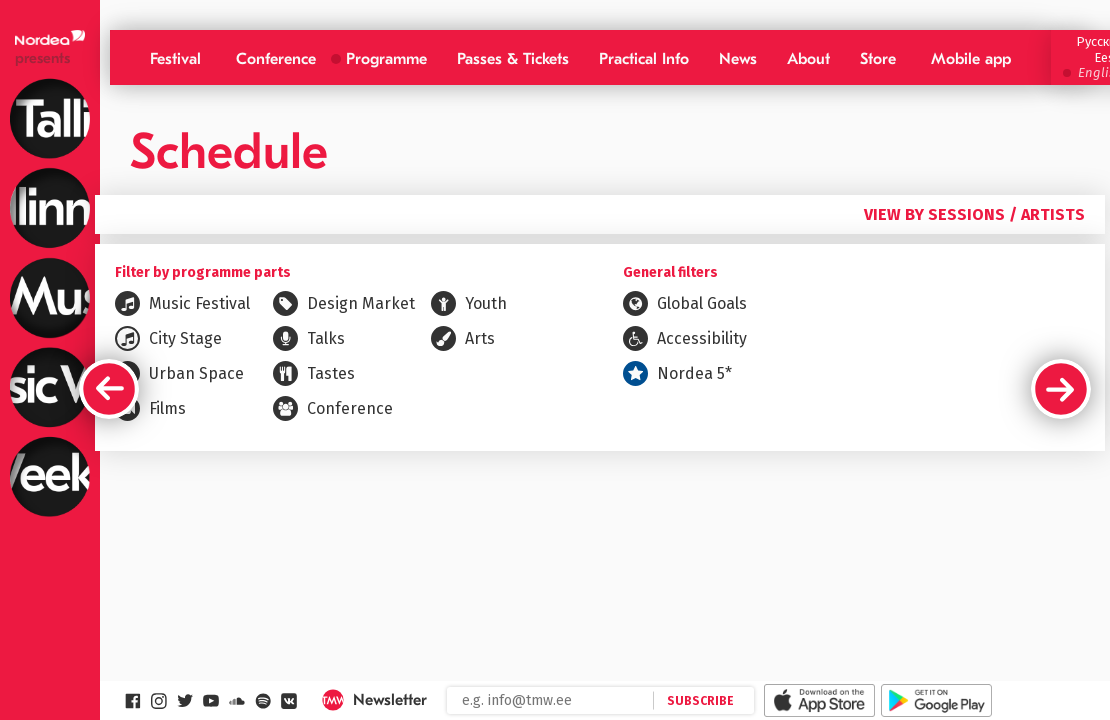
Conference (276, 59)
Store (878, 59)
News (738, 59)
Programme (386, 59)
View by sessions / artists (974, 214)
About (808, 59)
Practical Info (644, 59)
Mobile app (971, 59)
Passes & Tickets (513, 59)
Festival (175, 59)
